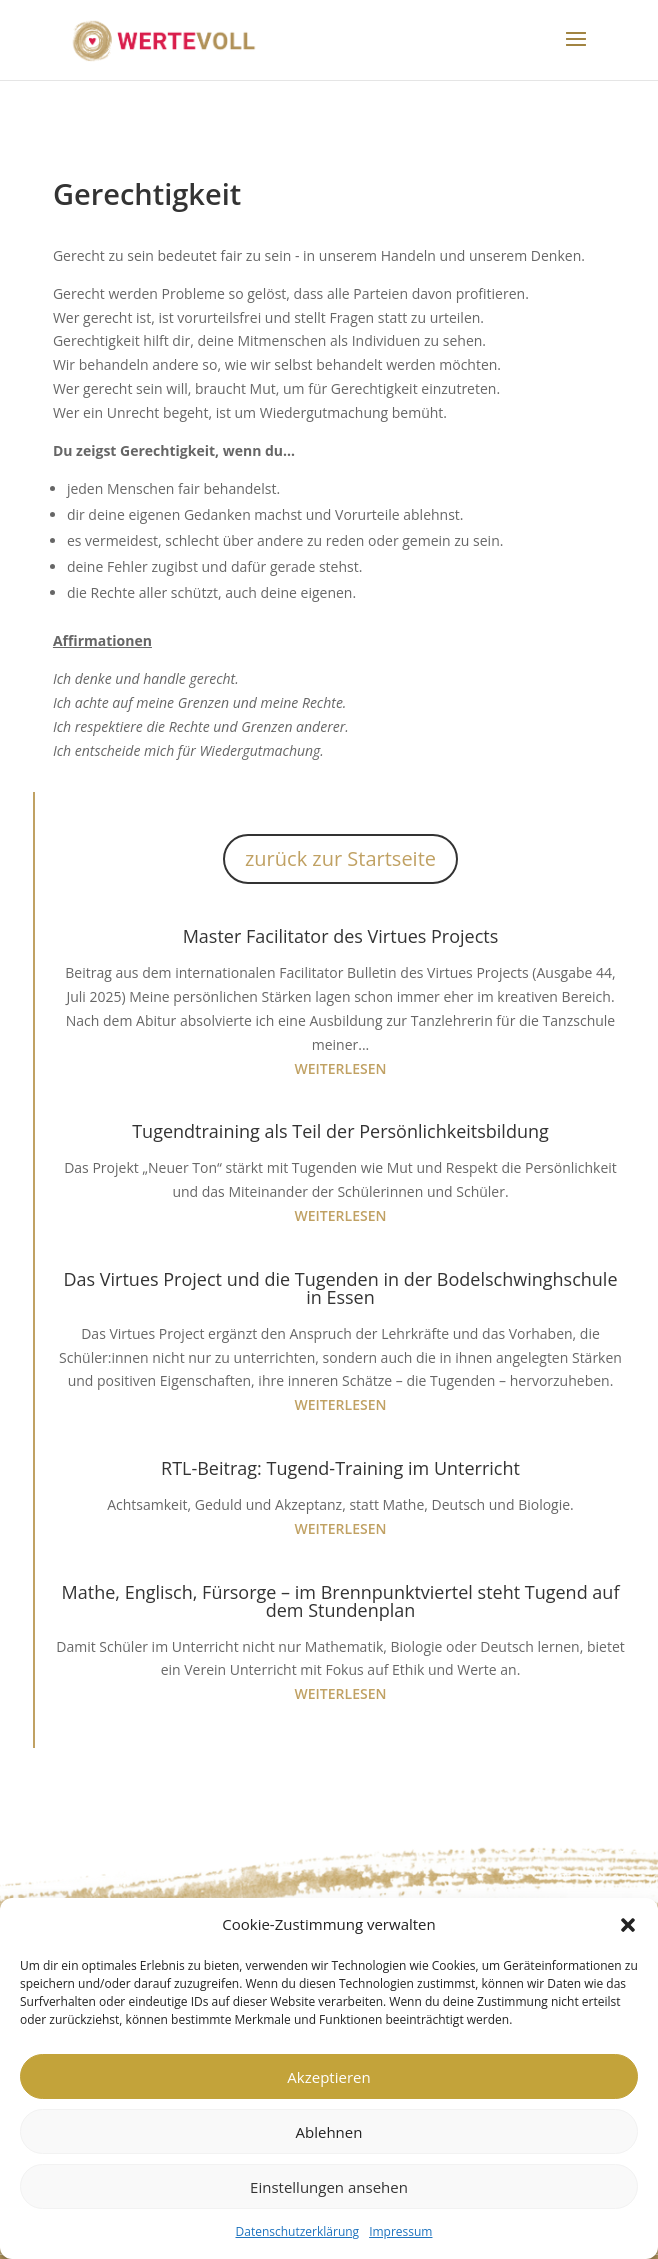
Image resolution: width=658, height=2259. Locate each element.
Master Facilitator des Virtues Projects (341, 936)
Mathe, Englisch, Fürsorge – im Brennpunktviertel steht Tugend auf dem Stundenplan (341, 1601)
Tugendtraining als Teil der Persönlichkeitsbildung (340, 1131)
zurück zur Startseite (340, 858)
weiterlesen (341, 1068)
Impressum (400, 2231)
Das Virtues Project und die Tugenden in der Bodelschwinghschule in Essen (340, 1288)
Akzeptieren (328, 2077)
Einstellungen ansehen (329, 2187)
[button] (628, 1925)
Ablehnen (329, 2132)
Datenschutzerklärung (298, 2231)
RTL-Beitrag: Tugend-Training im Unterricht (340, 1468)
